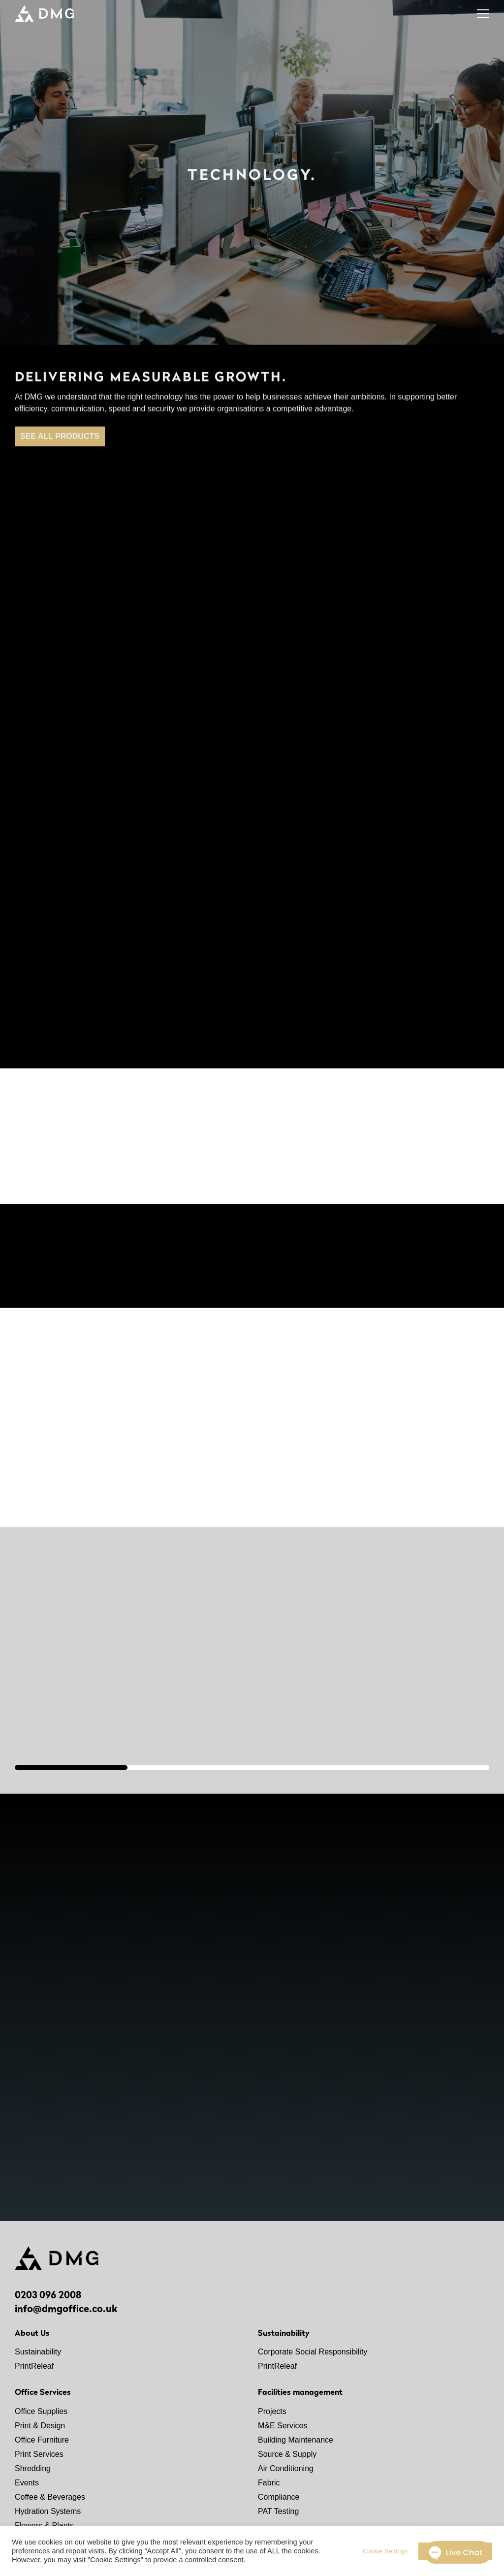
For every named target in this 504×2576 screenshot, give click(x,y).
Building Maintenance (295, 2440)
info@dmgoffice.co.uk (66, 2309)
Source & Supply (287, 2454)
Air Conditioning (286, 2468)
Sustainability (38, 2352)
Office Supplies (41, 2411)
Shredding (33, 2468)
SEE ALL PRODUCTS (59, 444)
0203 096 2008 (48, 2295)
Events (27, 2483)
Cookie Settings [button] (385, 2551)
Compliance (278, 2497)
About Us (32, 2333)
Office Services (43, 2392)
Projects (272, 2411)
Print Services (39, 2454)
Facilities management (300, 2392)
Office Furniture (42, 2440)
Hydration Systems (48, 2511)
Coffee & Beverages (50, 2497)
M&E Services (282, 2425)
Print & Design (40, 2425)
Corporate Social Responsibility (312, 2352)
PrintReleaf (34, 2366)
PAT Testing (278, 2511)
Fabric (269, 2483)
